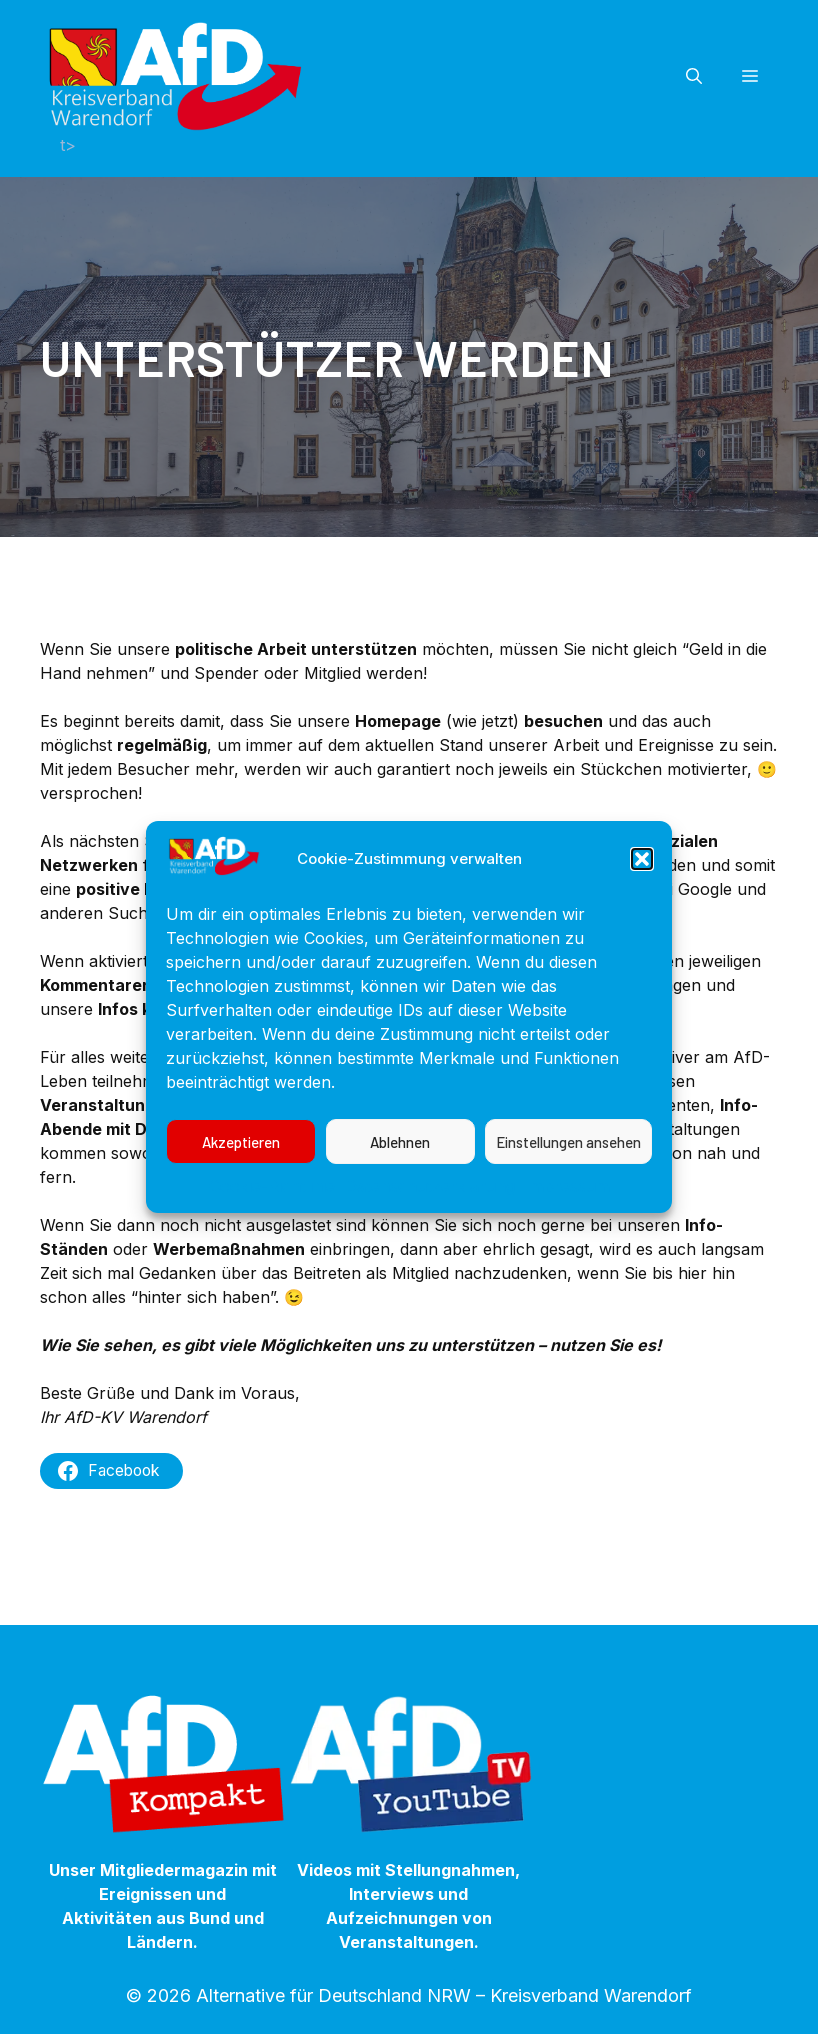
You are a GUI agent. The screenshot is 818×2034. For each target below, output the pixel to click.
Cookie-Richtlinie (272, 1249)
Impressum (567, 1249)
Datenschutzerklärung (430, 1249)
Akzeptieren (241, 1205)
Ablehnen (400, 1205)
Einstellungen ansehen (568, 1205)
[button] (642, 922)
